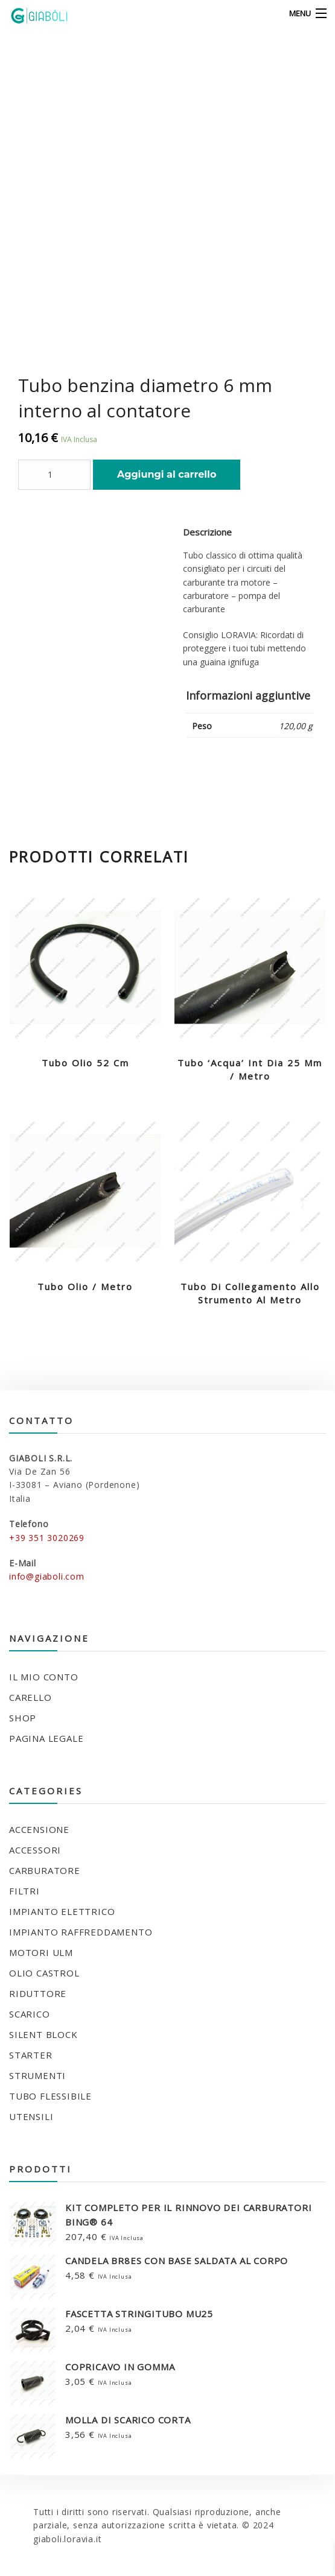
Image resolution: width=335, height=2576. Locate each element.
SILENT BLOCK (43, 2034)
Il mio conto (43, 1677)
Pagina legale (46, 1738)
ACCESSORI (35, 1850)
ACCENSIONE (39, 1829)
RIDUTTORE (37, 1993)
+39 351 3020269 (47, 1537)
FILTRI (24, 1891)
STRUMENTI (37, 2075)
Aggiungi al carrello (166, 474)
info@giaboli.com (47, 1576)
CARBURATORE (44, 1870)
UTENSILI (31, 2116)
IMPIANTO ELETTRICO (62, 1911)
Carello (30, 1697)
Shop (22, 1718)
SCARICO (29, 2014)
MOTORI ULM (41, 1952)
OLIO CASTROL (44, 1973)
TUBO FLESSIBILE (50, 2096)
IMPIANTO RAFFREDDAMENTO (80, 1932)
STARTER (31, 2055)
